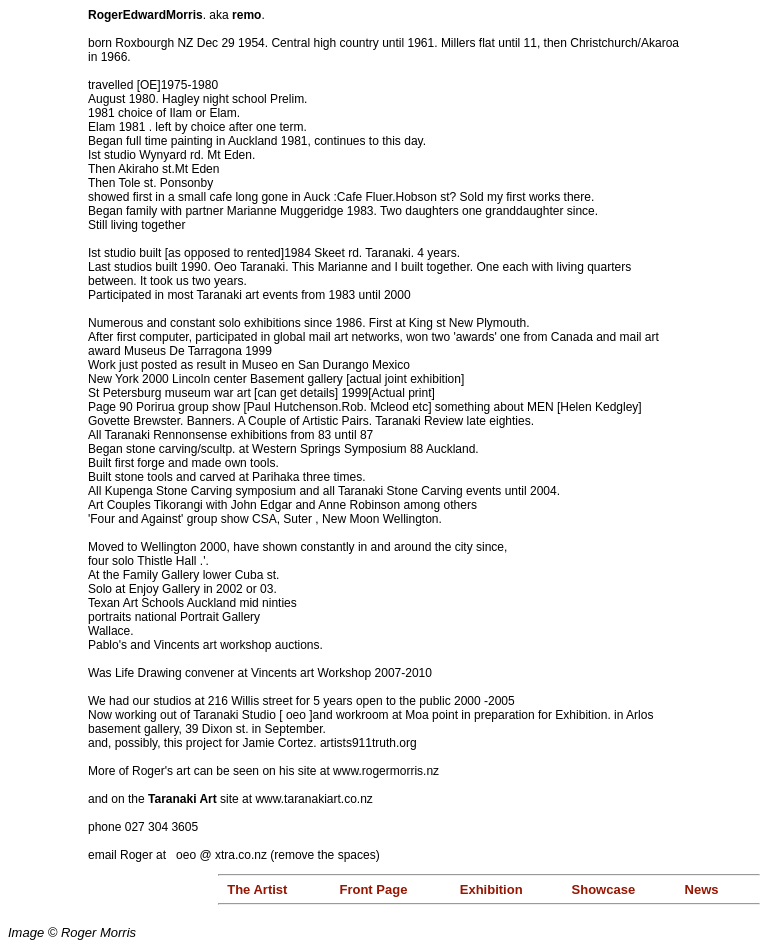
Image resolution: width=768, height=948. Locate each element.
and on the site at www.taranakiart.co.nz (230, 799)
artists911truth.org (368, 743)
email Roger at (132, 855)
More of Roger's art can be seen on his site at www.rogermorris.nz (263, 771)
